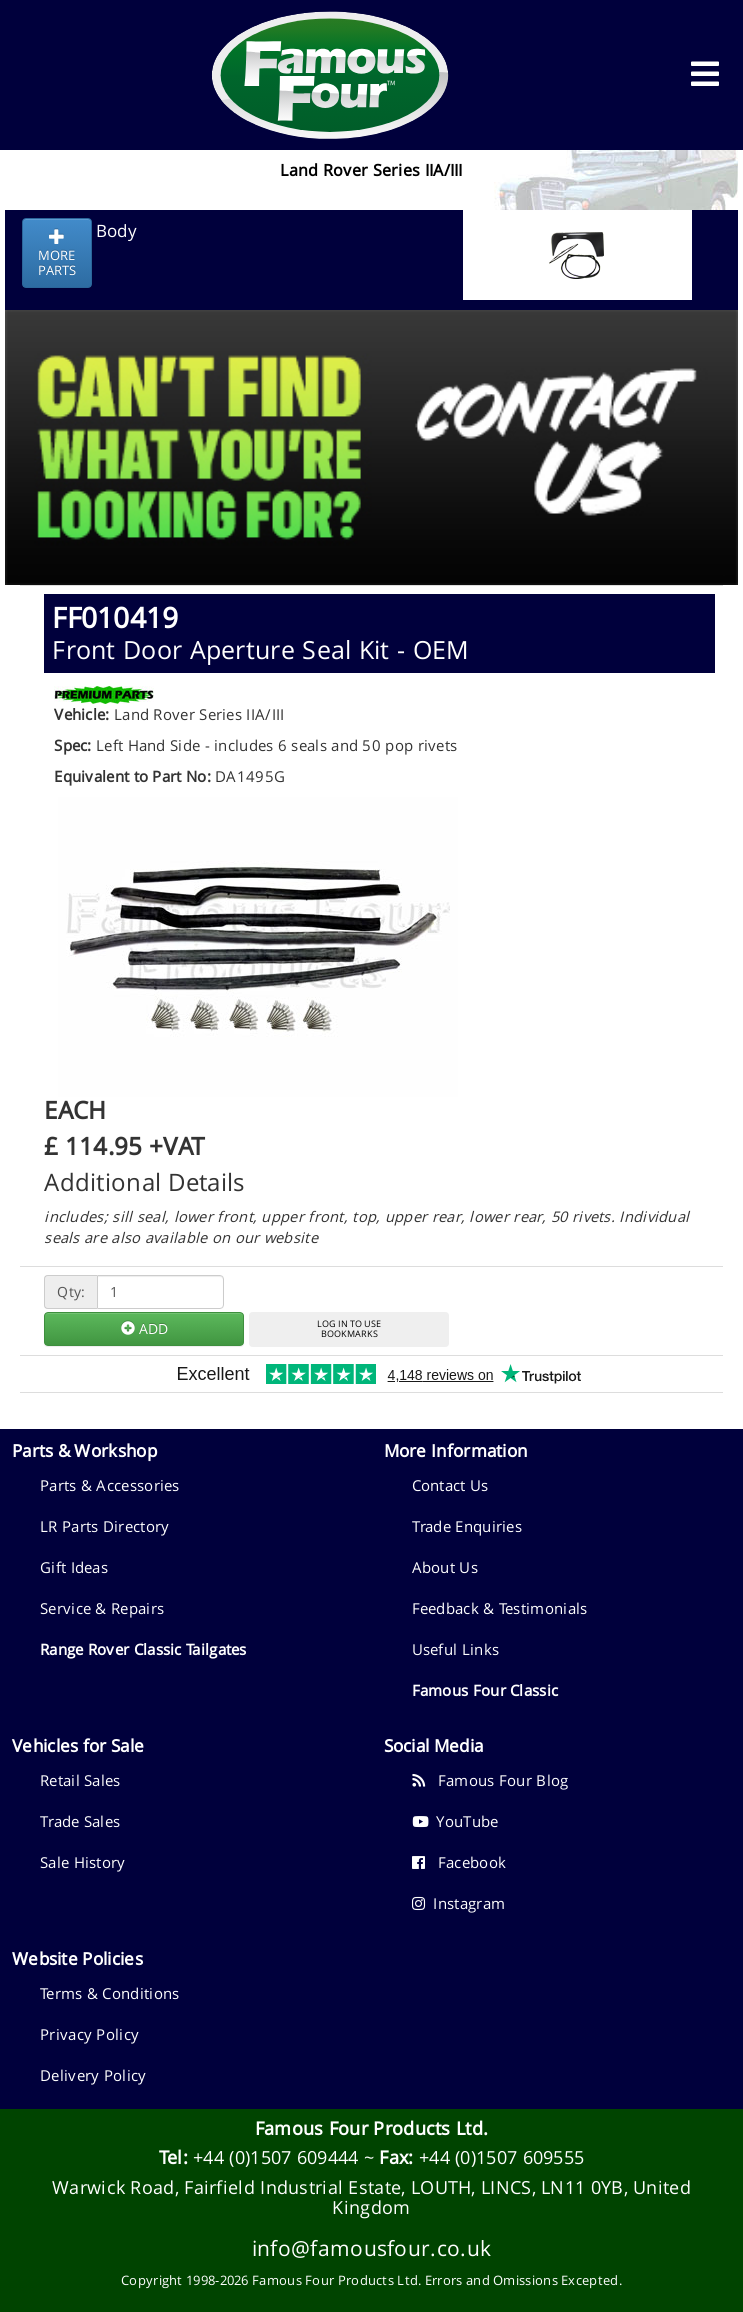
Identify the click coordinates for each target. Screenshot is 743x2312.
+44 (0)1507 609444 (275, 2157)
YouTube (455, 1821)
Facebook (459, 1862)
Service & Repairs (102, 1608)
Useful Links (456, 1649)
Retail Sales (80, 1780)
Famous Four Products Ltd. (372, 2128)
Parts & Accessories (110, 1485)
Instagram (459, 1903)
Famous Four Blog (490, 1780)
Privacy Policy (89, 2034)
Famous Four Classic (485, 1690)
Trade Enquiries (467, 1526)
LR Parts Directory (104, 1526)
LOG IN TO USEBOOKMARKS (349, 1329)
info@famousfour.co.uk (371, 2247)
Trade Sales (80, 1821)
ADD (144, 1328)
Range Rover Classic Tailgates (143, 1649)
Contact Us (450, 1485)
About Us (445, 1567)
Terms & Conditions (109, 1993)
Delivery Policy (93, 2075)
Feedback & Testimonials (500, 1608)
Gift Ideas (74, 1567)
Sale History (83, 1862)
